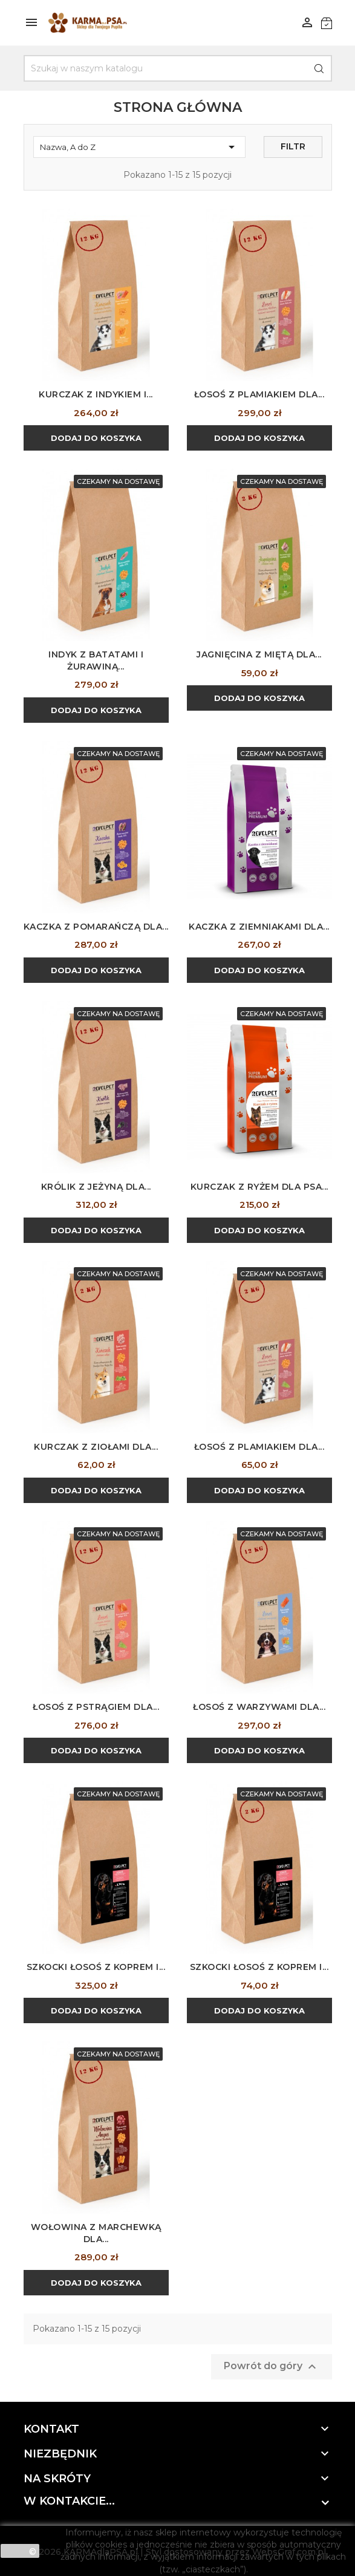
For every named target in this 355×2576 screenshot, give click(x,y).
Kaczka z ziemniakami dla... (259, 926)
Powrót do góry (271, 2366)
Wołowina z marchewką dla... (96, 2233)
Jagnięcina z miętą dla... (259, 654)
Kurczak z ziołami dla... (96, 1446)
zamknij (20, 2550)
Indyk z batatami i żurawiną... (95, 660)
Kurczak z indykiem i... (96, 394)
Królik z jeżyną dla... (96, 1186)
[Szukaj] (178, 68)
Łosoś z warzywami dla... (259, 1706)
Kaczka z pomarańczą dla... (96, 926)
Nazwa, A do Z (139, 147)
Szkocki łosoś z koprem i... (96, 1966)
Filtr (293, 146)
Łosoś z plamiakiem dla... (259, 394)
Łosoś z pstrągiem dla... (96, 1706)
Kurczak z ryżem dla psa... (259, 1186)
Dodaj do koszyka (96, 438)
